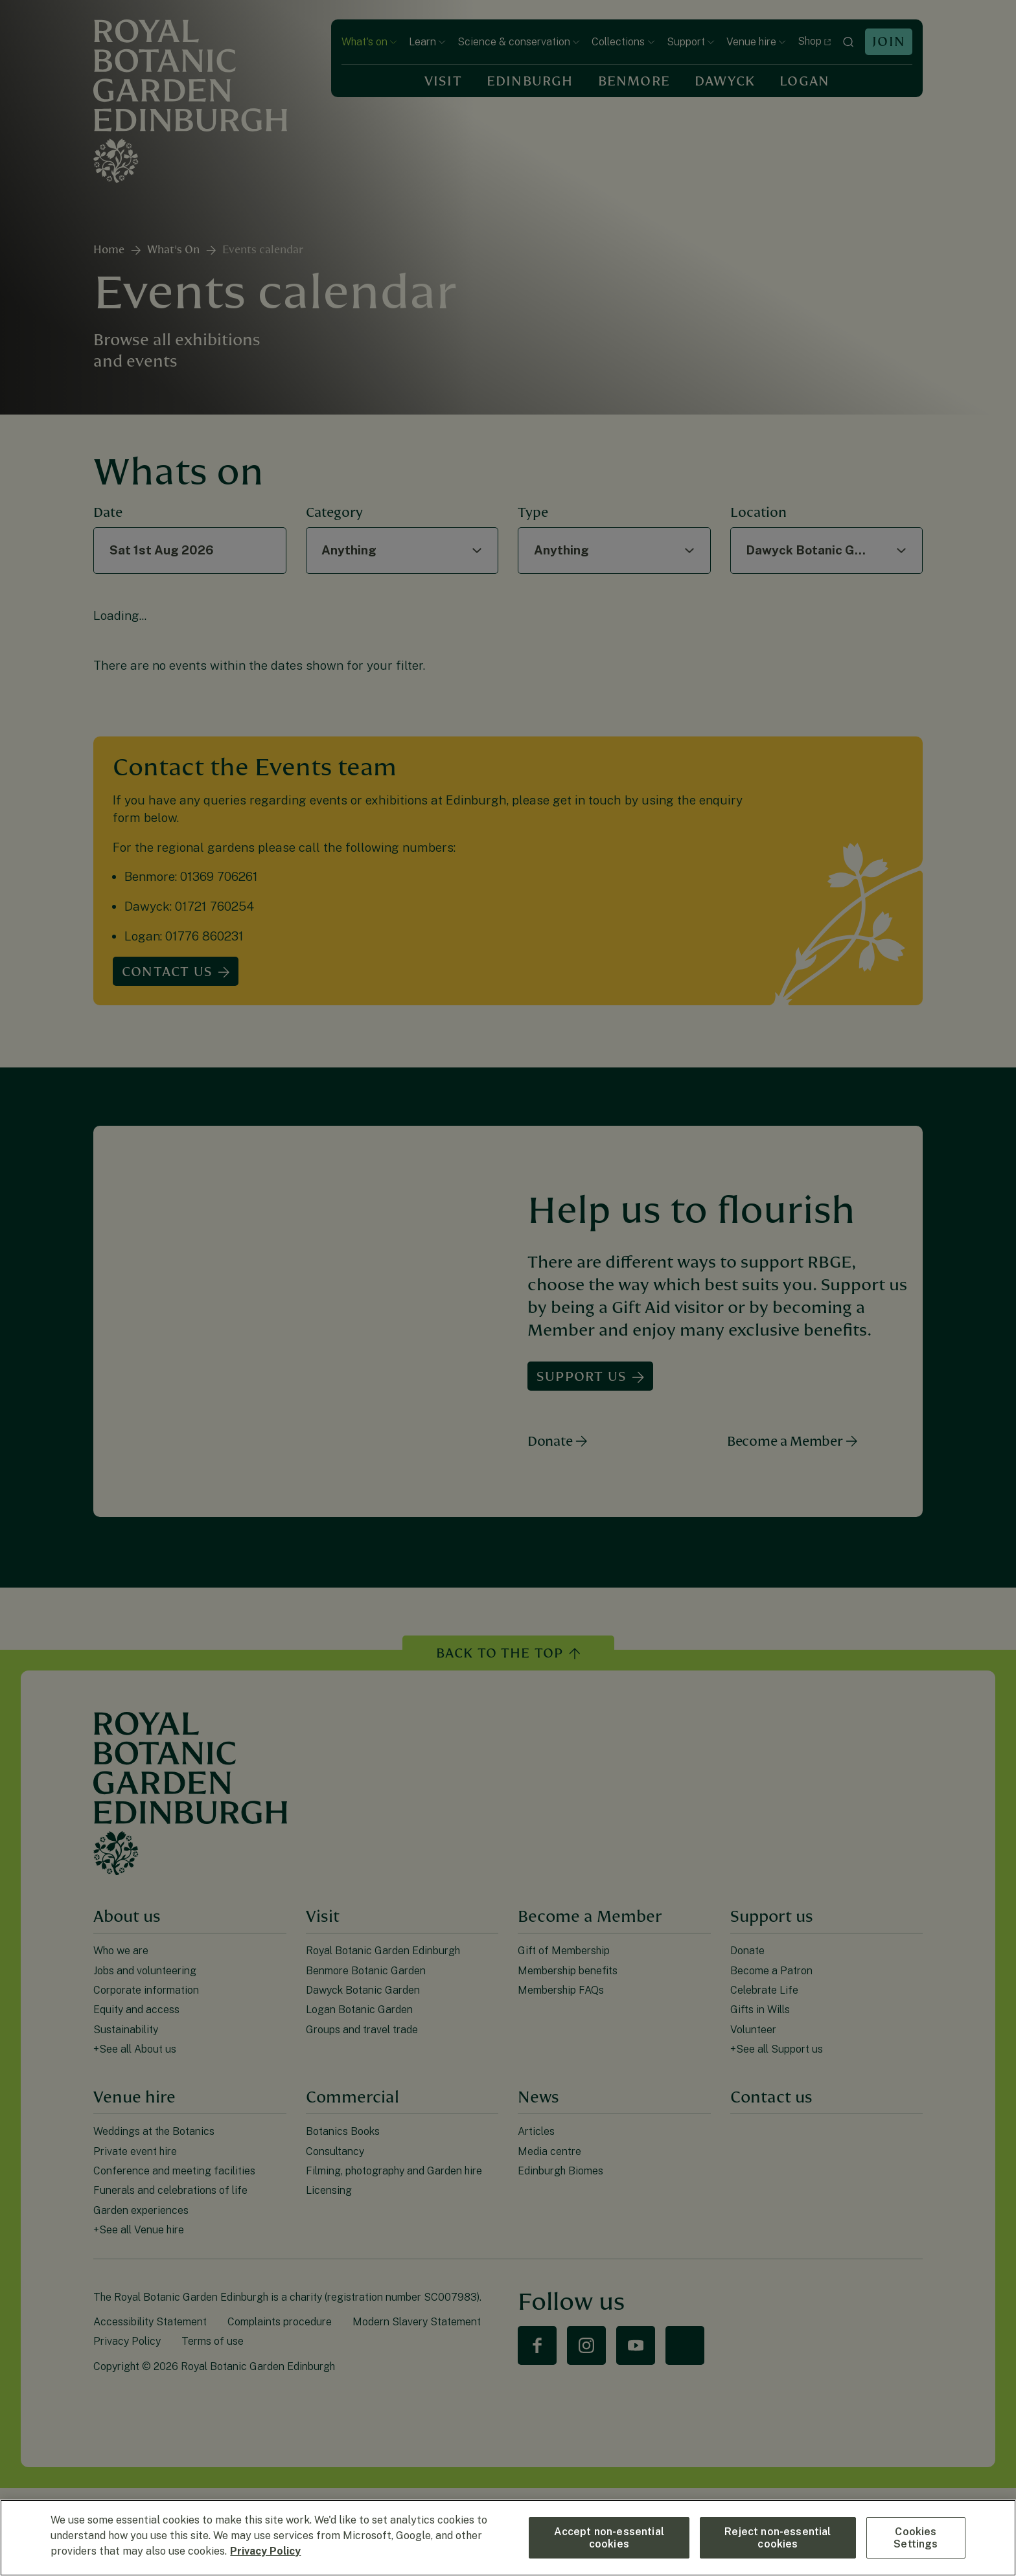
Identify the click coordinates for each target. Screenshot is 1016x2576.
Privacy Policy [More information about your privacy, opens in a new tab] (265, 2551)
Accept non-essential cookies (609, 2537)
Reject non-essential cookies (777, 2537)
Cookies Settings (916, 2537)
